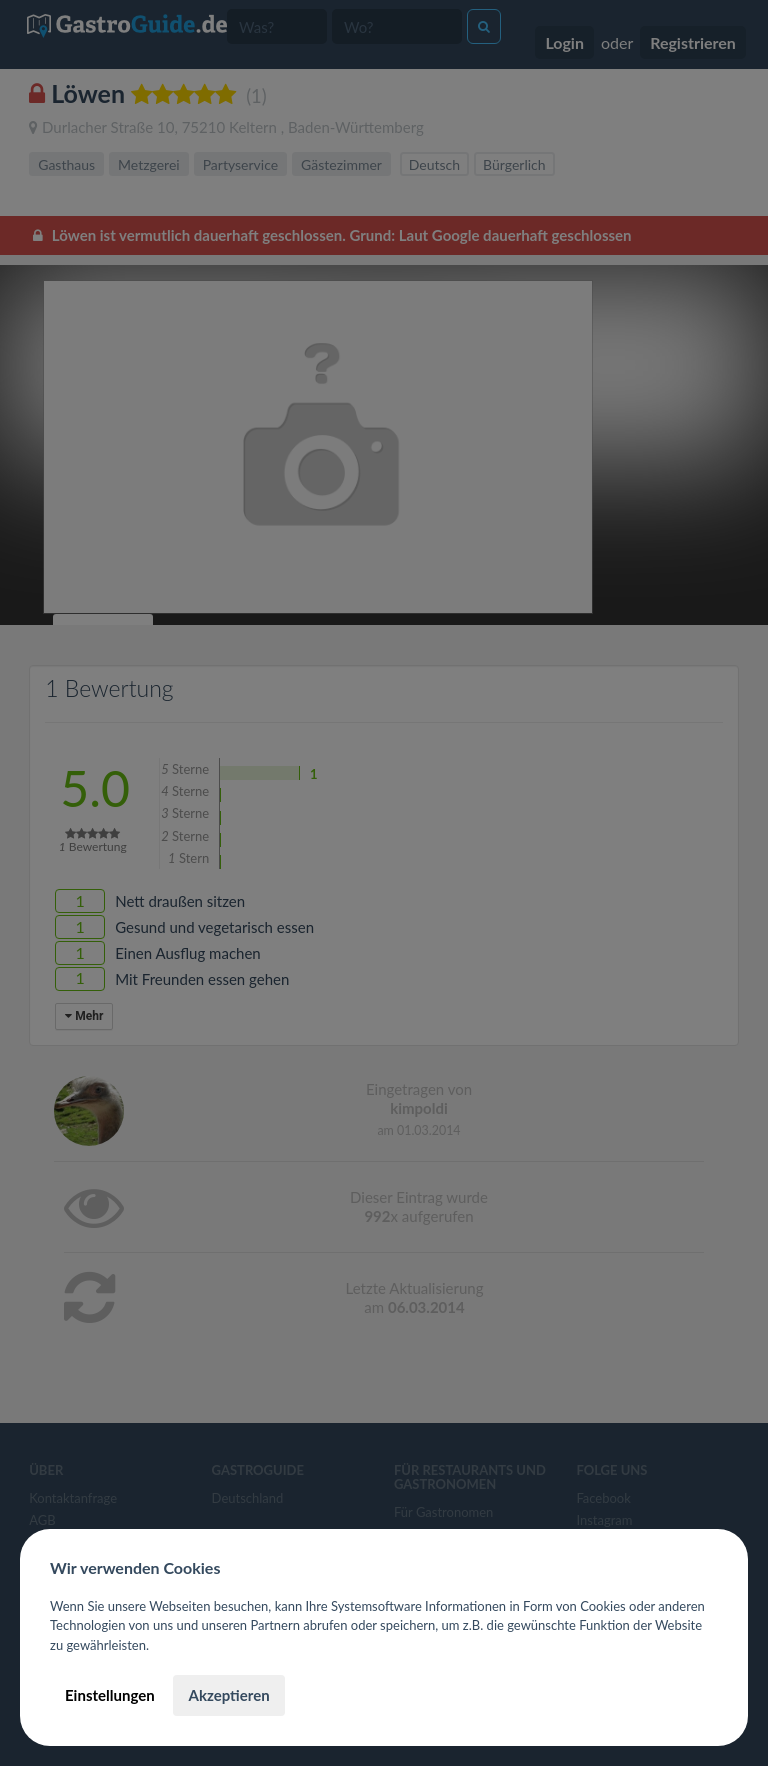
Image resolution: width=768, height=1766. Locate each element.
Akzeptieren (228, 1695)
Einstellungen (110, 1695)
